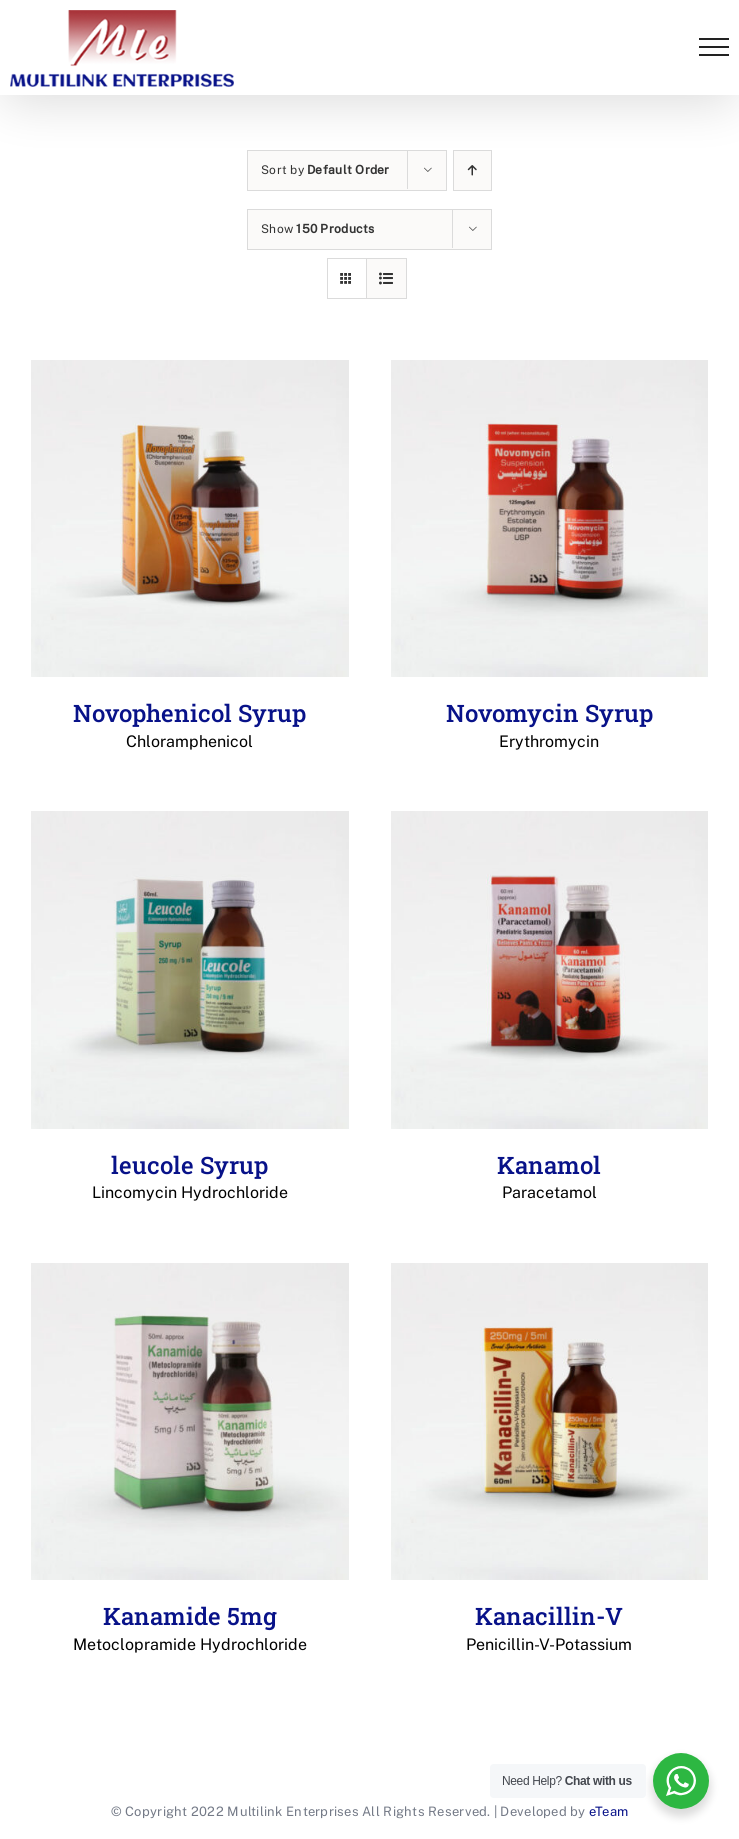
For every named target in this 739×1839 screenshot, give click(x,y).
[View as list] (386, 278)
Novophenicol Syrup (190, 725)
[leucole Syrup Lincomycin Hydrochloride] (190, 970)
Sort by (325, 170)
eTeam (608, 1811)
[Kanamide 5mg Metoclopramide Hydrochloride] (190, 1422)
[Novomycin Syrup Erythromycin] (550, 519)
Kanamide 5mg (190, 1628)
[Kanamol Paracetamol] (550, 970)
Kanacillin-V (550, 1628)
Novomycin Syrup (550, 725)
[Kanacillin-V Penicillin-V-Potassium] (550, 1422)
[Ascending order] (472, 170)
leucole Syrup (190, 1177)
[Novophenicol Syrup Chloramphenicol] (190, 519)
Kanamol (550, 1177)
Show (318, 229)
